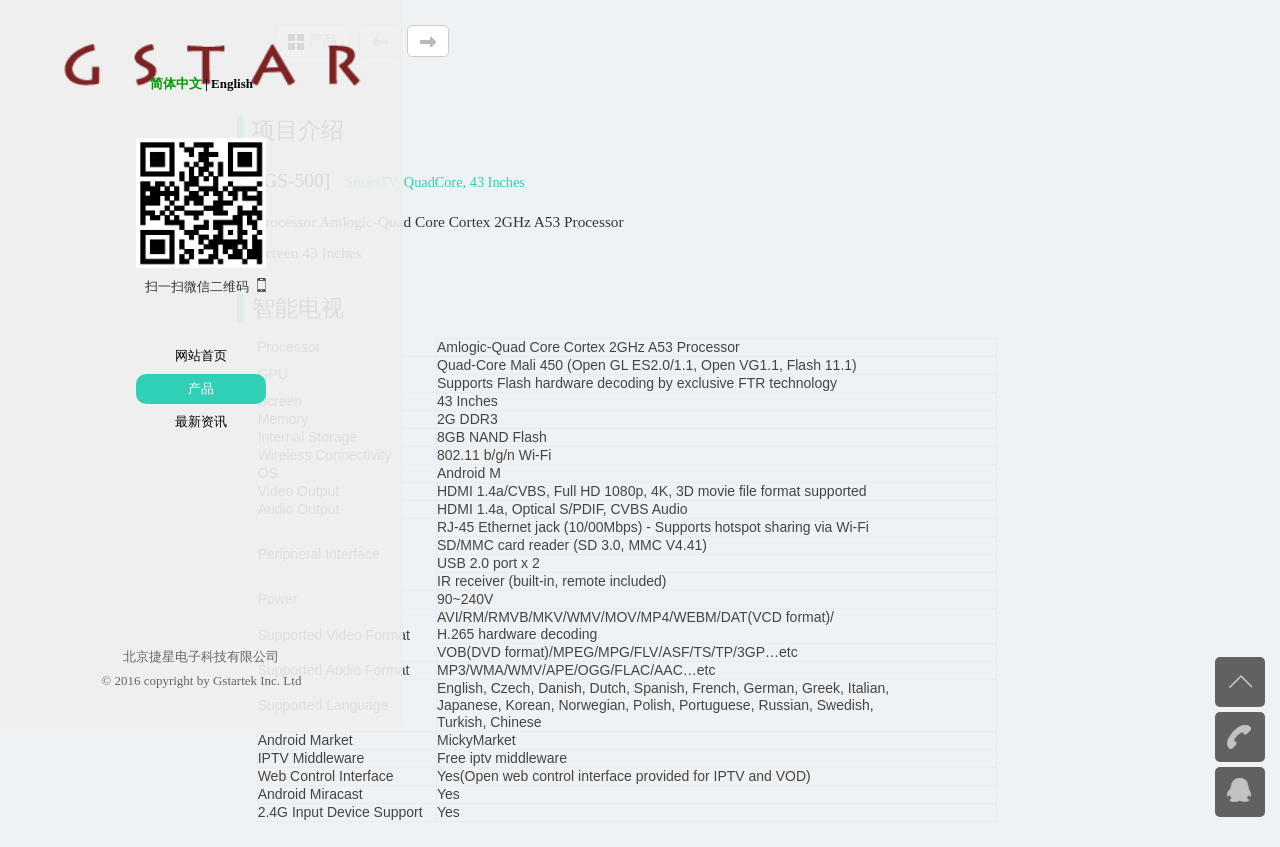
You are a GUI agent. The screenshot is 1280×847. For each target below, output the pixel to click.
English (153, 83)
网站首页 (123, 355)
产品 (123, 388)
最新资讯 (123, 421)
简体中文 (97, 83)
